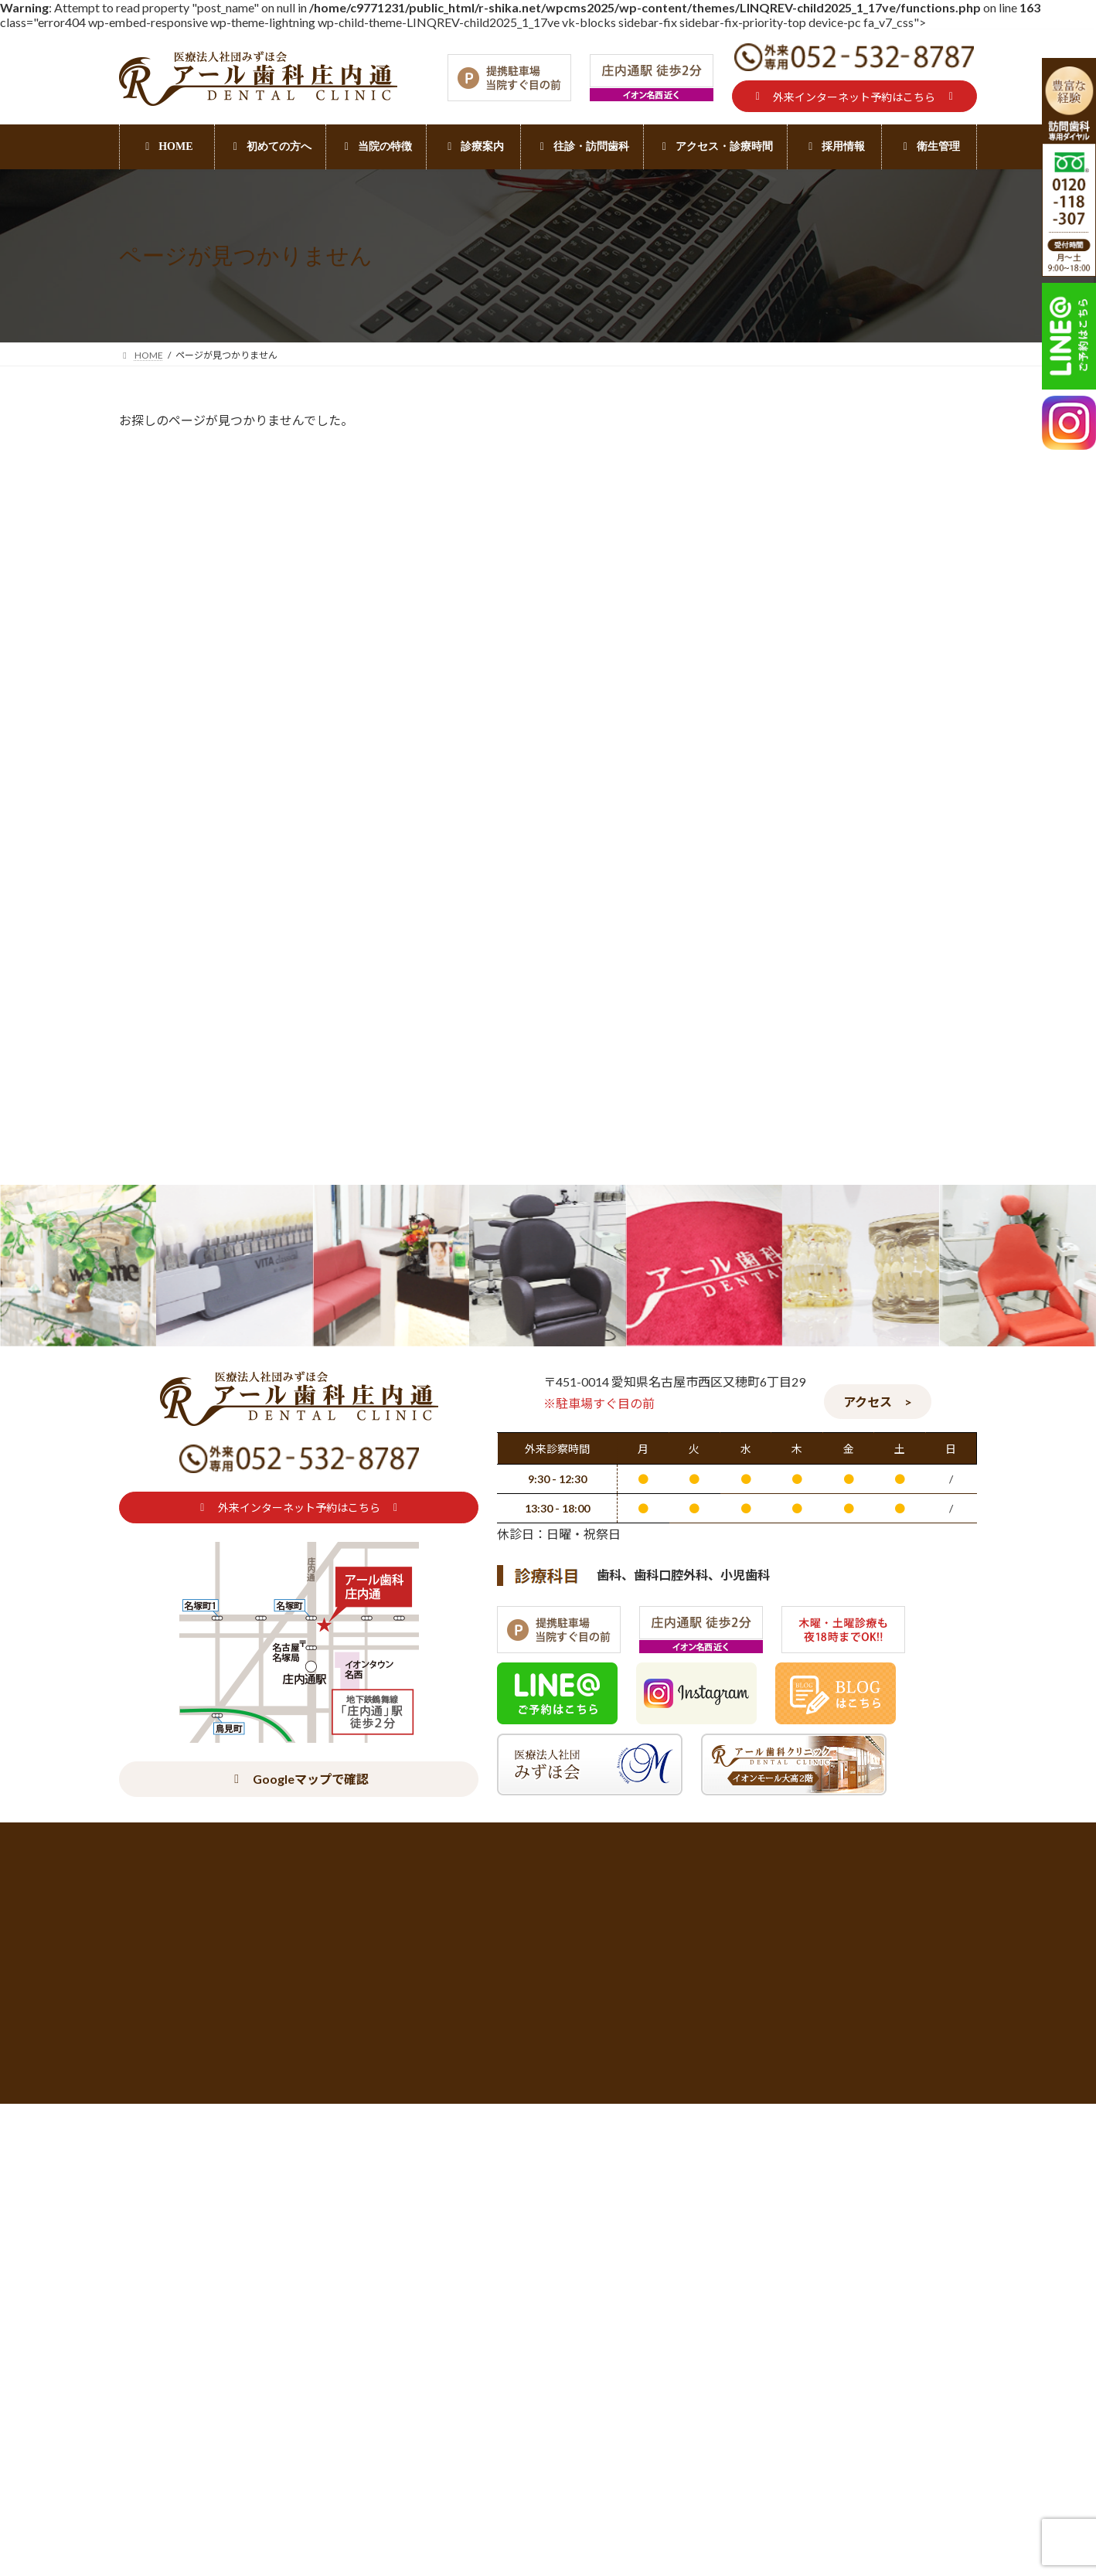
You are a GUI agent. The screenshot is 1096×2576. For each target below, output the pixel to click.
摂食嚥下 (771, 1489)
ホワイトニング (821, 2303)
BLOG (764, 1397)
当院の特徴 (390, 2303)
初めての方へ (153, 2303)
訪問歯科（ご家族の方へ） (815, 1553)
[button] (854, 96)
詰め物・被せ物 (704, 2303)
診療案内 (484, 2303)
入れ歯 (766, 1427)
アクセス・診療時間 (274, 2303)
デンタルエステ (938, 2303)
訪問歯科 (771, 1521)
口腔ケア (771, 1458)
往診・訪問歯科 (587, 2303)
